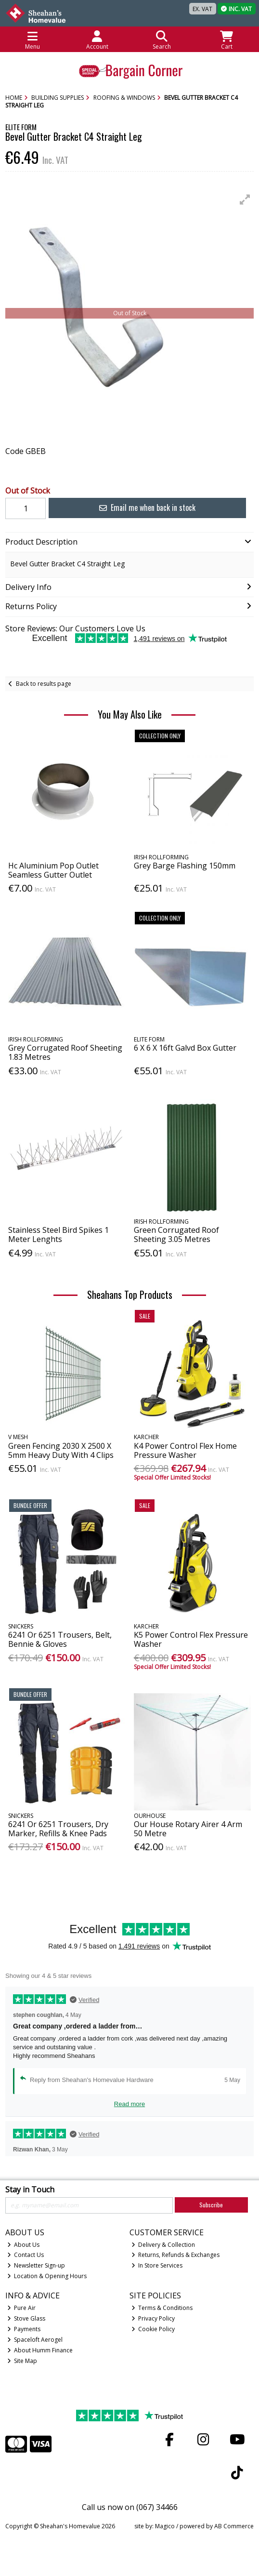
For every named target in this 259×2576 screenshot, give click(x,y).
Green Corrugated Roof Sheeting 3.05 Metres (176, 1234)
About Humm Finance (40, 2350)
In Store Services (157, 2265)
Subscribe (211, 2205)
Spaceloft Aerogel (35, 2340)
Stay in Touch (29, 2190)
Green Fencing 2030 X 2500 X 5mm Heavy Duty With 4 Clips (61, 1450)
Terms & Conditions (162, 2308)
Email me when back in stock (147, 507)
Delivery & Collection (163, 2245)
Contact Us (25, 2255)
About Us (23, 2245)
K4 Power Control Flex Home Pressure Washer (185, 1450)
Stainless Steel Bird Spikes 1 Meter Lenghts (58, 1234)
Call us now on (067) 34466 (130, 2507)
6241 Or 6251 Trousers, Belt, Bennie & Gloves (60, 1639)
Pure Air (21, 2308)
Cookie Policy (153, 2329)
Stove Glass (26, 2318)
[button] (245, 199)
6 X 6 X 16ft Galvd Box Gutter (185, 1047)
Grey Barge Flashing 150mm (184, 865)
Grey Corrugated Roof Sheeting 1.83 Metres (65, 1052)
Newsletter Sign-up (36, 2265)
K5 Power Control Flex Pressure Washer (191, 1639)
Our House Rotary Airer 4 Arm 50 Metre (188, 1829)
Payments (24, 2329)
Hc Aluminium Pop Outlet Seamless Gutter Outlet (53, 870)
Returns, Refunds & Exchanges (175, 2255)
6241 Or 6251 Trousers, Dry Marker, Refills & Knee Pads (58, 1829)
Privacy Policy (153, 2318)
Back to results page (43, 684)
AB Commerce (234, 2526)
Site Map (22, 2361)
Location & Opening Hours (47, 2276)
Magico (165, 2526)
